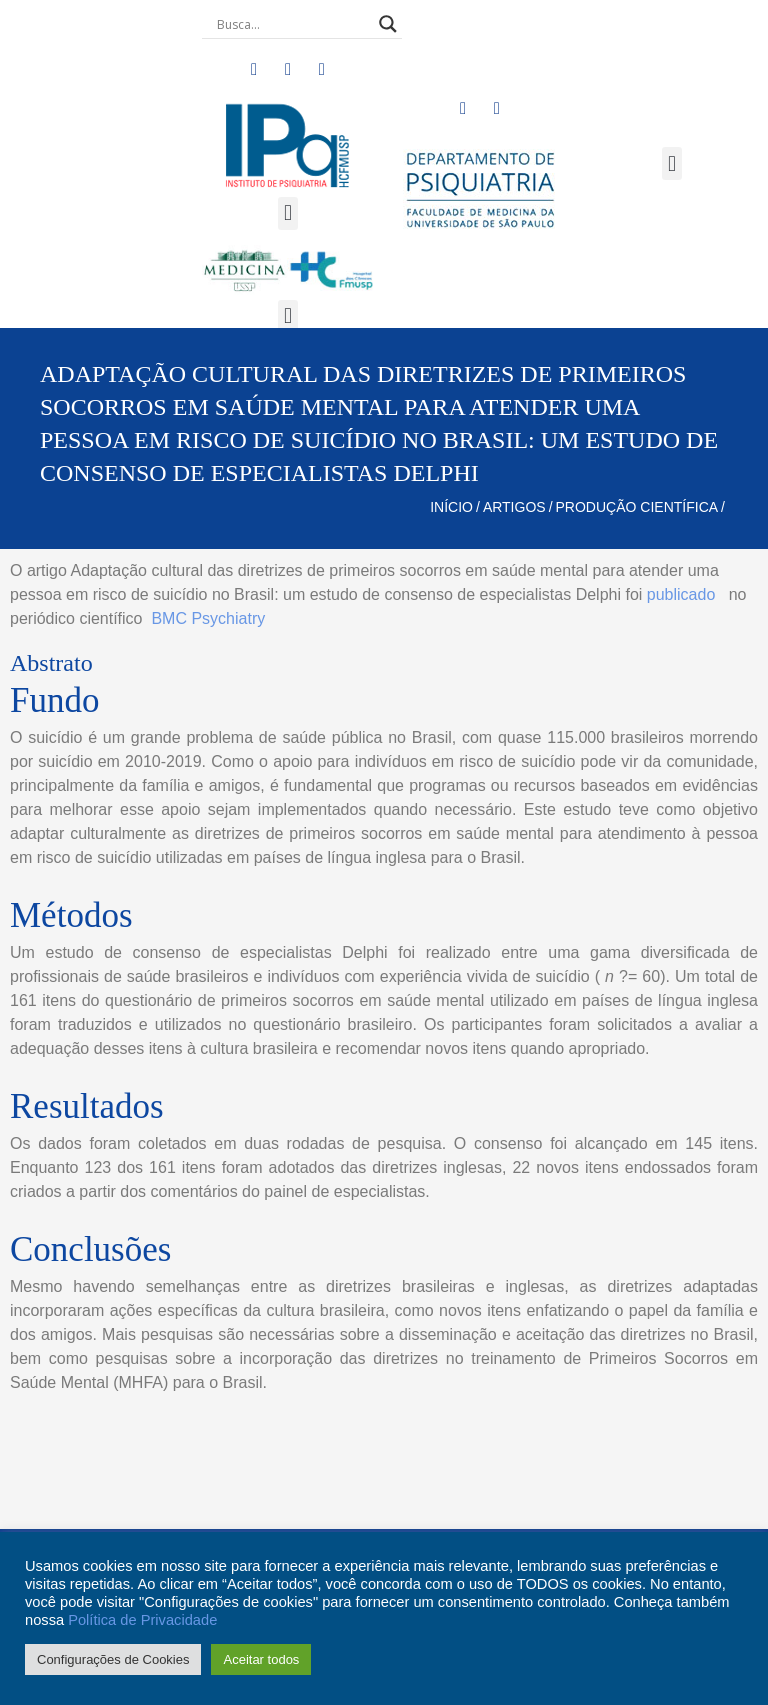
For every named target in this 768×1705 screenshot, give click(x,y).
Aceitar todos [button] (261, 1659)
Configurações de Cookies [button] (113, 1659)
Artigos (514, 507)
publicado (681, 594)
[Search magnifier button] (388, 24)
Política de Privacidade (142, 1620)
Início (451, 507)
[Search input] (293, 24)
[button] (287, 213)
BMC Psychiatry (208, 618)
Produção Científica (637, 507)
